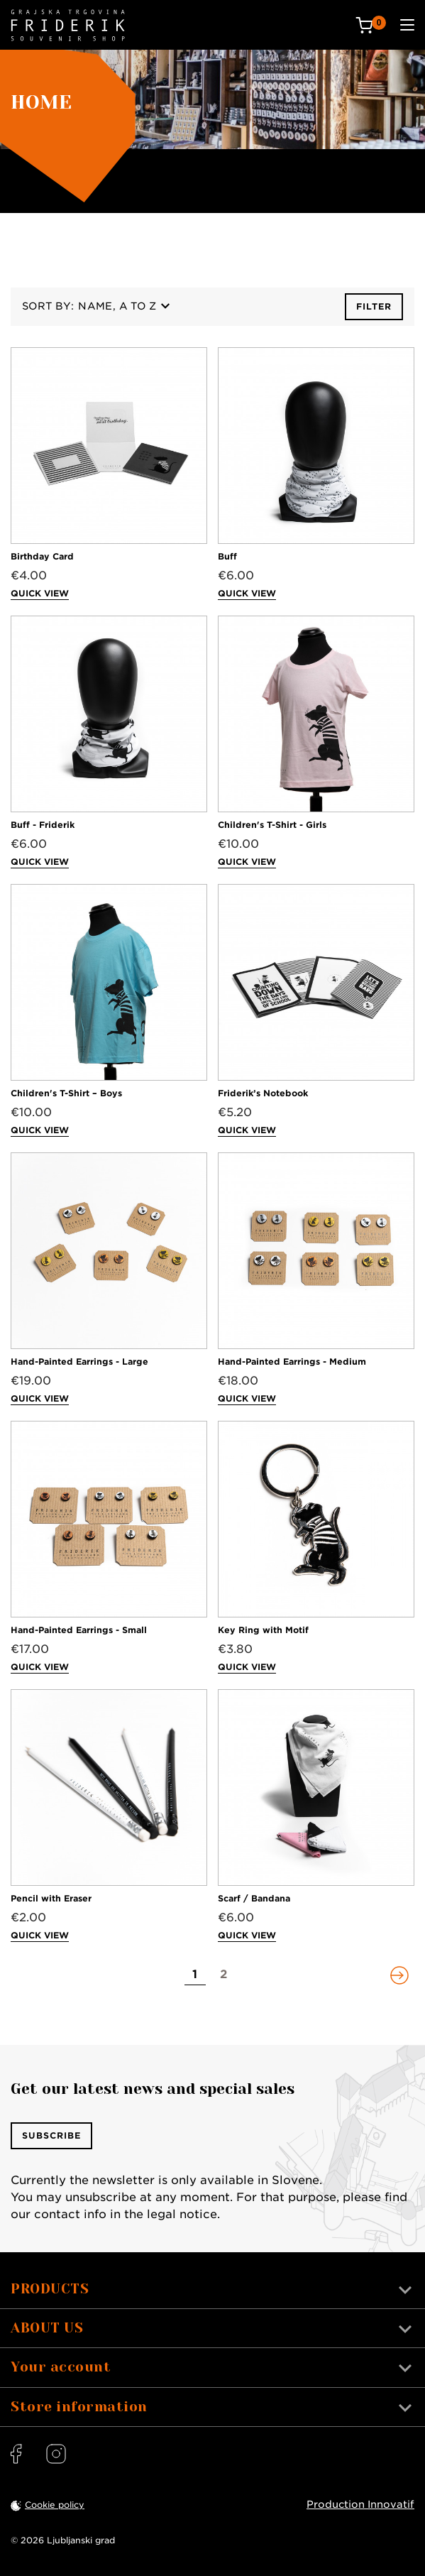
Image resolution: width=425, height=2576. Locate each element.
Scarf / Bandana (254, 1898)
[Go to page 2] (223, 1974)
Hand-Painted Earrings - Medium (292, 1361)
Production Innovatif (360, 2504)
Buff (227, 556)
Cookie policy (54, 2504)
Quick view (40, 593)
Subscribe (51, 2135)
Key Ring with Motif (263, 1630)
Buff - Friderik (42, 824)
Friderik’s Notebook (263, 1093)
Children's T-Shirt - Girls (272, 824)
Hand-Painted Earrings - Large (79, 1361)
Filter (374, 306)
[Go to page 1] (195, 1974)
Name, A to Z (124, 306)
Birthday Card (42, 556)
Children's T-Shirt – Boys (66, 1093)
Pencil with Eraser (51, 1898)
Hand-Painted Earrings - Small (79, 1630)
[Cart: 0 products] (370, 25)
